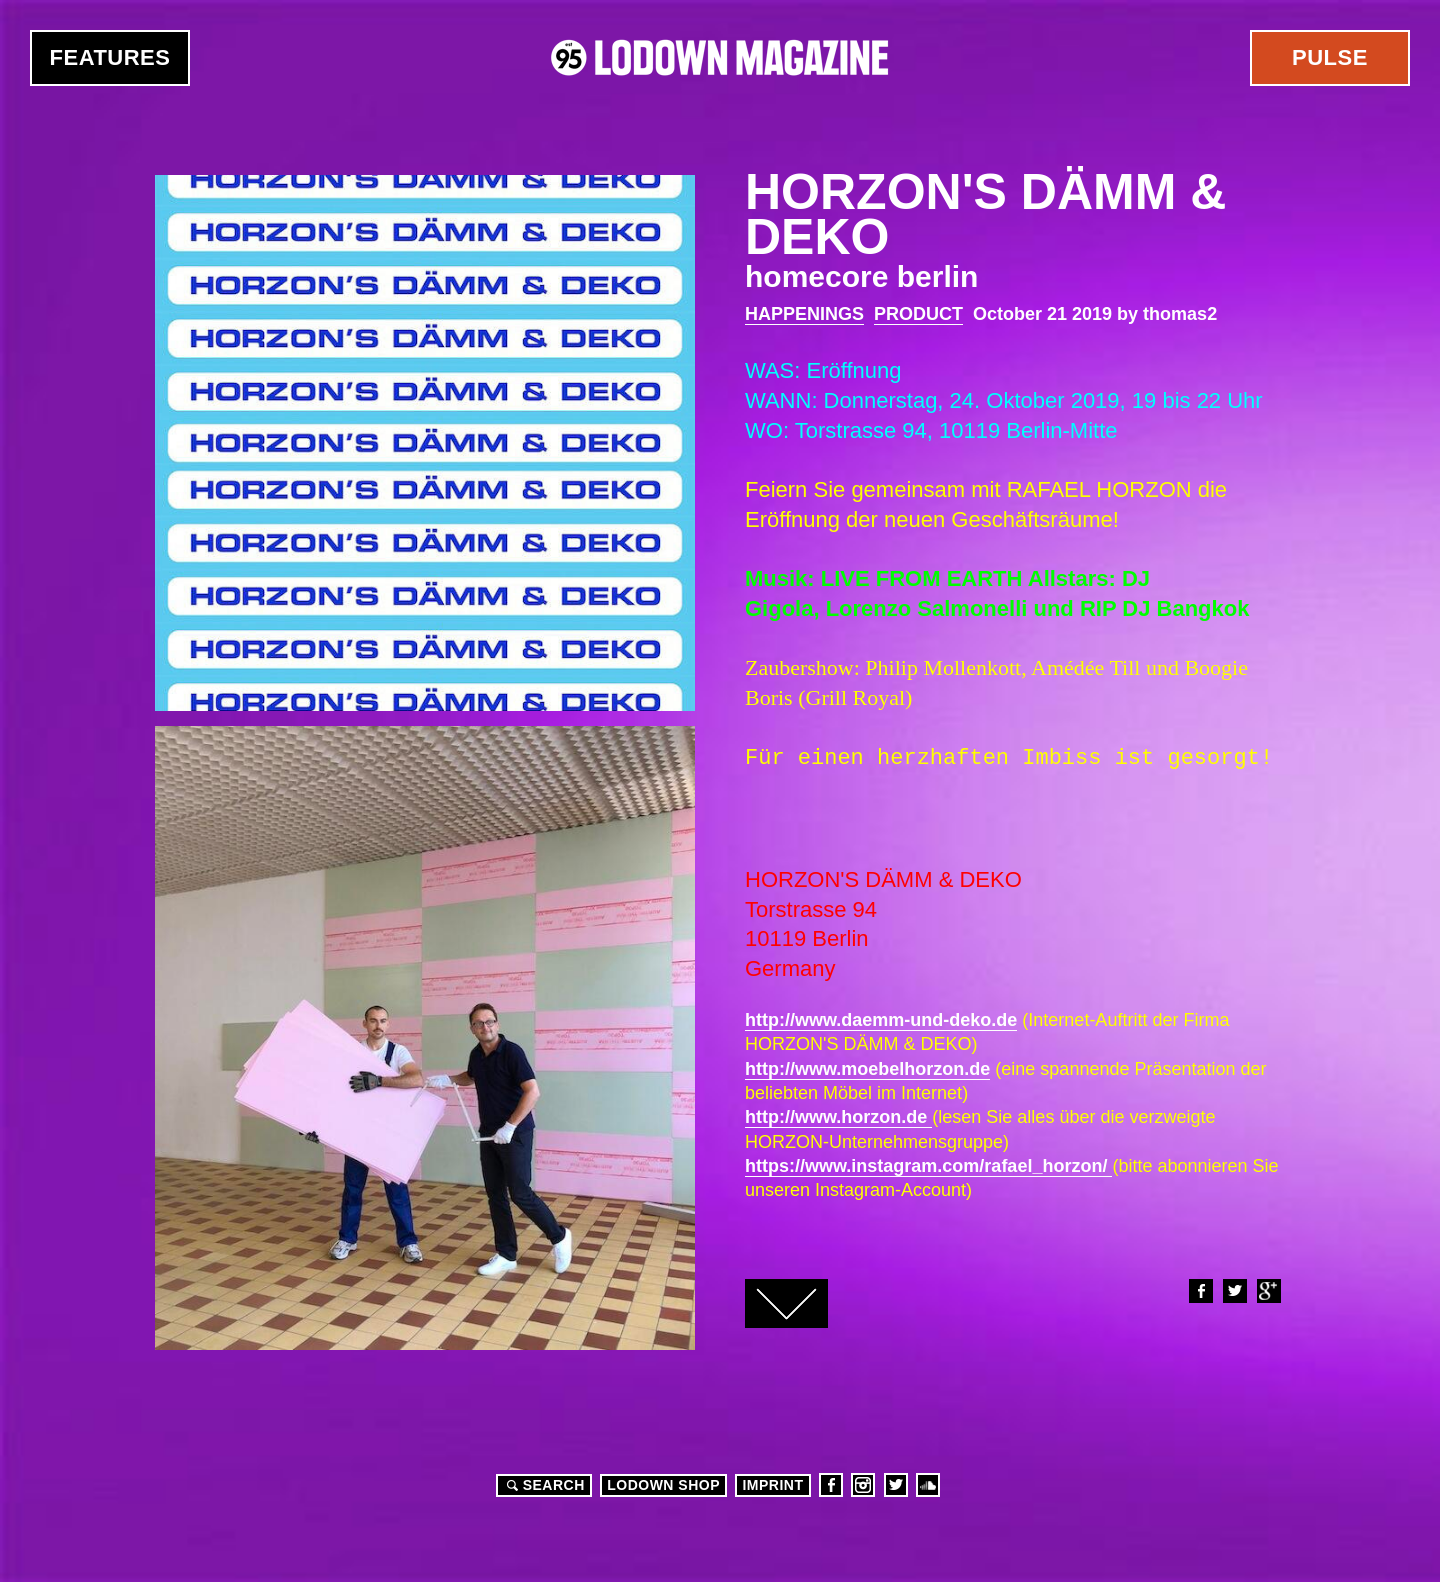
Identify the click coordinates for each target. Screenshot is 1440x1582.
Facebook (1200, 1291)
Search (543, 1485)
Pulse (1330, 57)
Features (110, 57)
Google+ (1268, 1291)
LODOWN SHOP (663, 1485)
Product (918, 314)
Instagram (863, 1485)
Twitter (1234, 1291)
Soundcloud (928, 1485)
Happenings (804, 314)
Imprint (772, 1485)
